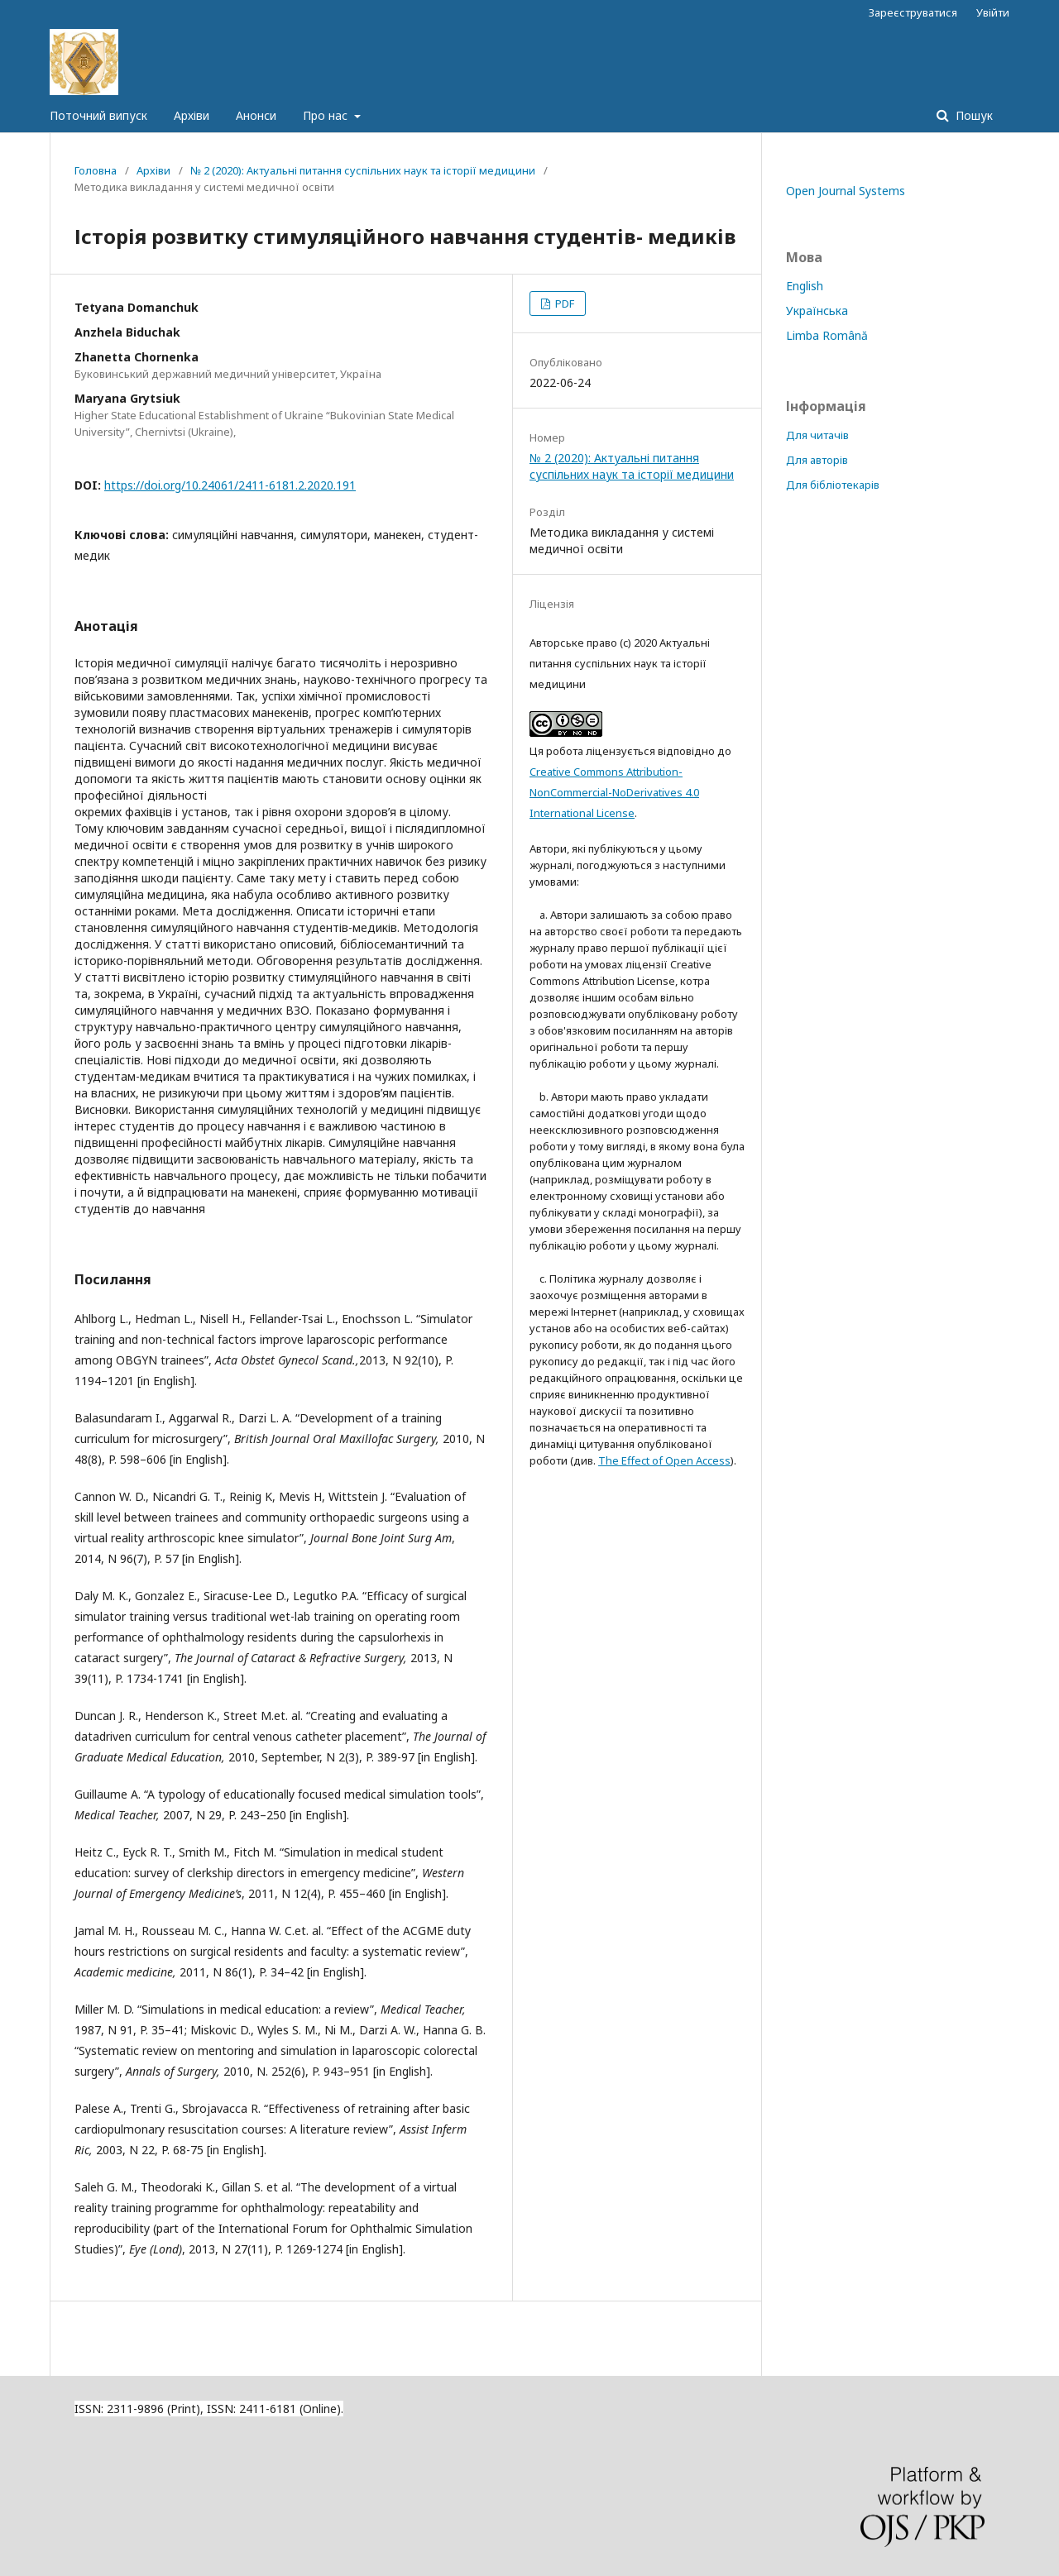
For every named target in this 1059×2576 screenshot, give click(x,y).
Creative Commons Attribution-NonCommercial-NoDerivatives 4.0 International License (614, 792)
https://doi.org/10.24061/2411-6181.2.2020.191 (230, 485)
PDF (563, 303)
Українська (817, 310)
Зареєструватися (913, 12)
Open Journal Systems (845, 190)
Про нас (327, 115)
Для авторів (817, 459)
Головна (95, 170)
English (804, 286)
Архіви (191, 115)
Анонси (256, 115)
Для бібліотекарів (832, 484)
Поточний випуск (98, 115)
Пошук (972, 115)
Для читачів (817, 435)
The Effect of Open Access (664, 1460)
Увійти (992, 12)
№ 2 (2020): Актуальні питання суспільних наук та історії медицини (362, 170)
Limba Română (827, 335)
